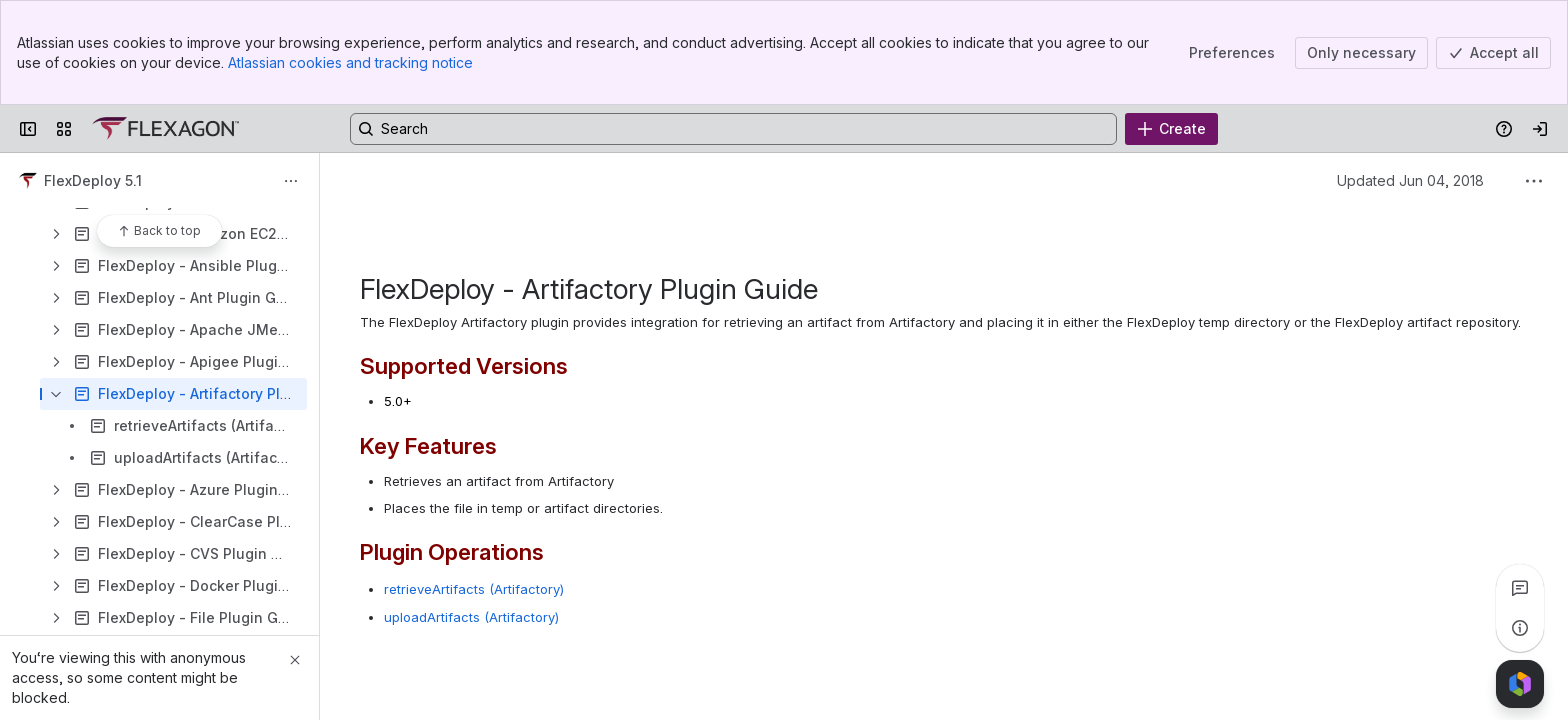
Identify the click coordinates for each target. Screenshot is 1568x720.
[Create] (1171, 129)
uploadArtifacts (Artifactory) (471, 617)
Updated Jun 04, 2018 (1410, 180)
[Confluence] (165, 129)
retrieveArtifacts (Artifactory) (474, 589)
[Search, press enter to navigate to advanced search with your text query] (733, 129)
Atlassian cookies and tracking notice (350, 62)
